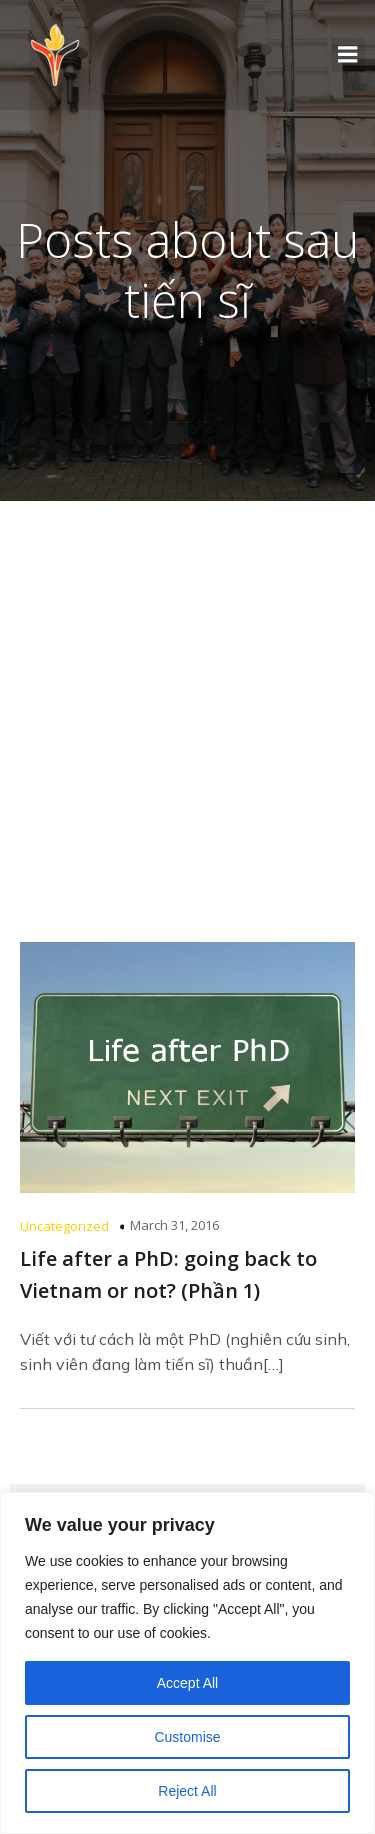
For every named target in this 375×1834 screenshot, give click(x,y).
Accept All (187, 1683)
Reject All (187, 1791)
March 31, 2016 (174, 1225)
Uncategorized (64, 1226)
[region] (187, 1663)
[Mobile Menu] (348, 55)
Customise (187, 1737)
